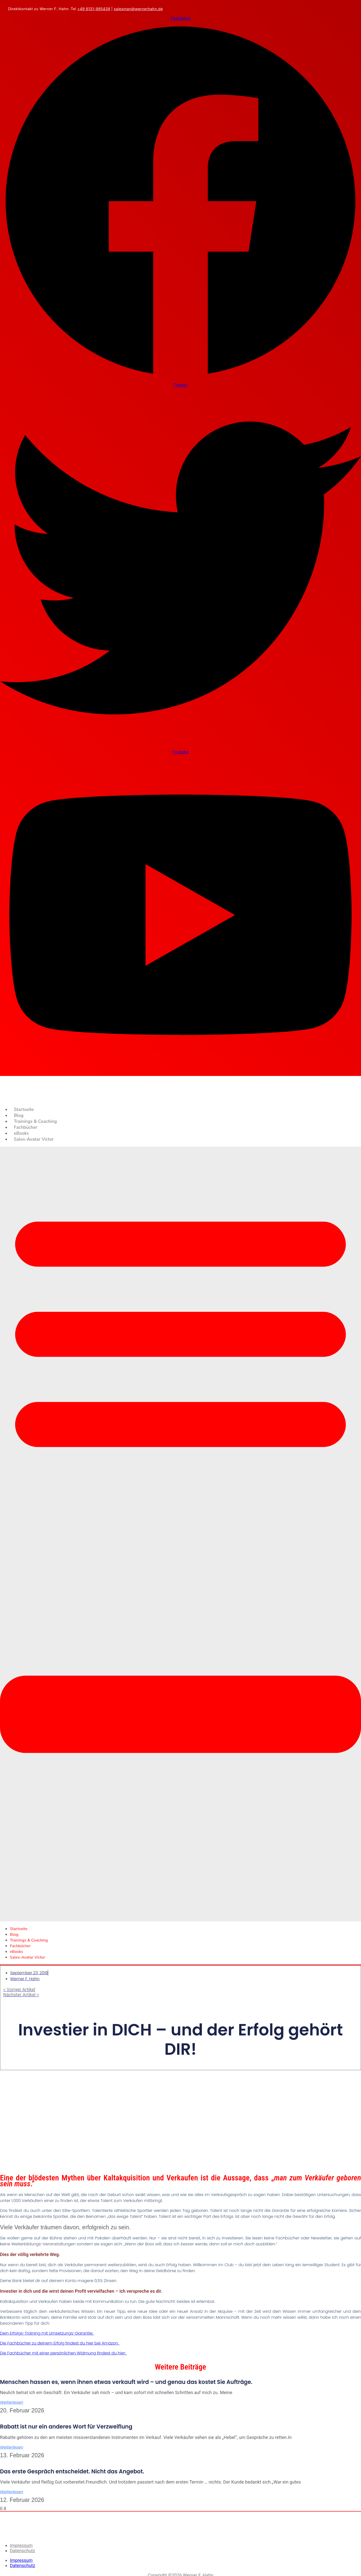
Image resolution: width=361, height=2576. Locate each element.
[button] (180, 1534)
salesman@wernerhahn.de (138, 8)
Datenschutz (22, 2550)
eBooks (21, 1133)
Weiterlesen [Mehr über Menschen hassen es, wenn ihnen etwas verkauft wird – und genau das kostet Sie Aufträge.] (11, 2402)
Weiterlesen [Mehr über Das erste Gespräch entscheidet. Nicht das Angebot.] (11, 2492)
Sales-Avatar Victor (34, 1139)
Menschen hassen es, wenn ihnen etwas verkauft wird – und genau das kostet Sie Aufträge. (126, 2382)
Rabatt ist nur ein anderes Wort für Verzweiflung (66, 2427)
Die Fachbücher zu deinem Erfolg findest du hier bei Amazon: (60, 2343)
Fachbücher (25, 1127)
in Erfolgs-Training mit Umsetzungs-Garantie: (49, 2333)
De (2, 2333)
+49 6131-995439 (93, 8)
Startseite (24, 1109)
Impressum (21, 2545)
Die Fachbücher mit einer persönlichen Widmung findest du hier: (63, 2353)
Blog (19, 1115)
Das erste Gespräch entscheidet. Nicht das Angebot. (72, 2471)
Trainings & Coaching (35, 1121)
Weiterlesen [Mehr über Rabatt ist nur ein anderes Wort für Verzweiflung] (11, 2447)
